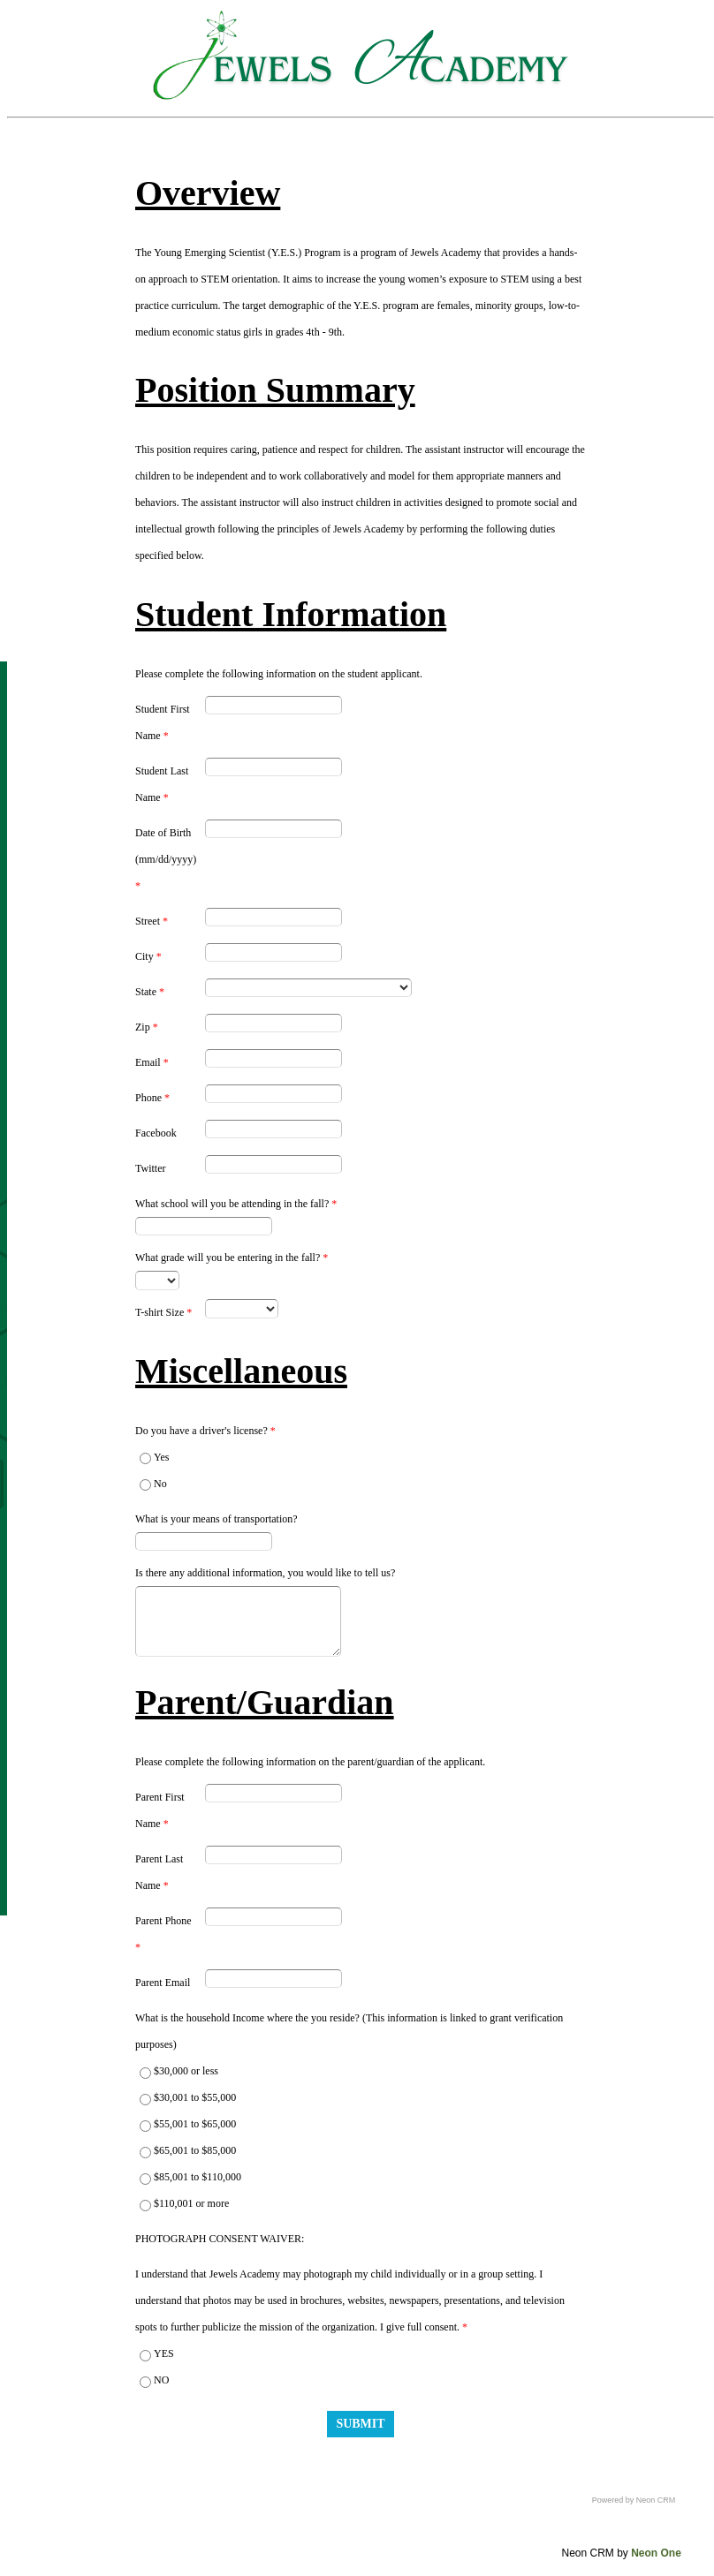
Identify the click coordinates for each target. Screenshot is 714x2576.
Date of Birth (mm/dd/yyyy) (165, 859)
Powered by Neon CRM (634, 2500)
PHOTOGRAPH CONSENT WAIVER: (219, 2238)
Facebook (156, 1133)
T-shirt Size (163, 1312)
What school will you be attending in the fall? (236, 1203)
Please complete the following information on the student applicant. (278, 674)
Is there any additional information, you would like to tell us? (265, 1573)
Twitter (150, 1168)
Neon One (656, 2553)
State (149, 992)
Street (151, 921)
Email (152, 1062)
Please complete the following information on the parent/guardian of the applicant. (310, 1762)
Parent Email (162, 1982)
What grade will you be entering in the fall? (231, 1257)
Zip (146, 1027)
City (148, 956)
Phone (152, 1098)
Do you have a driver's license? (205, 1430)
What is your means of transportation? (216, 1519)
